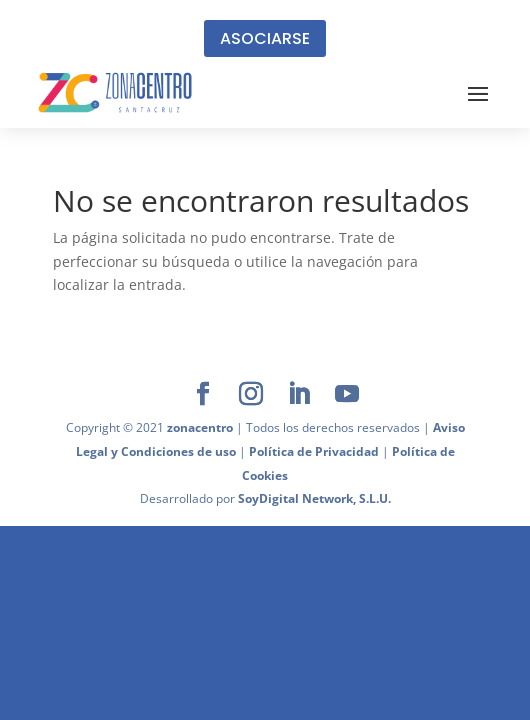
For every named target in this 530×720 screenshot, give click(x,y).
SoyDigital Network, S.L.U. (314, 498)
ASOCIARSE (265, 38)
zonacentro (200, 427)
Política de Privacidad (314, 451)
